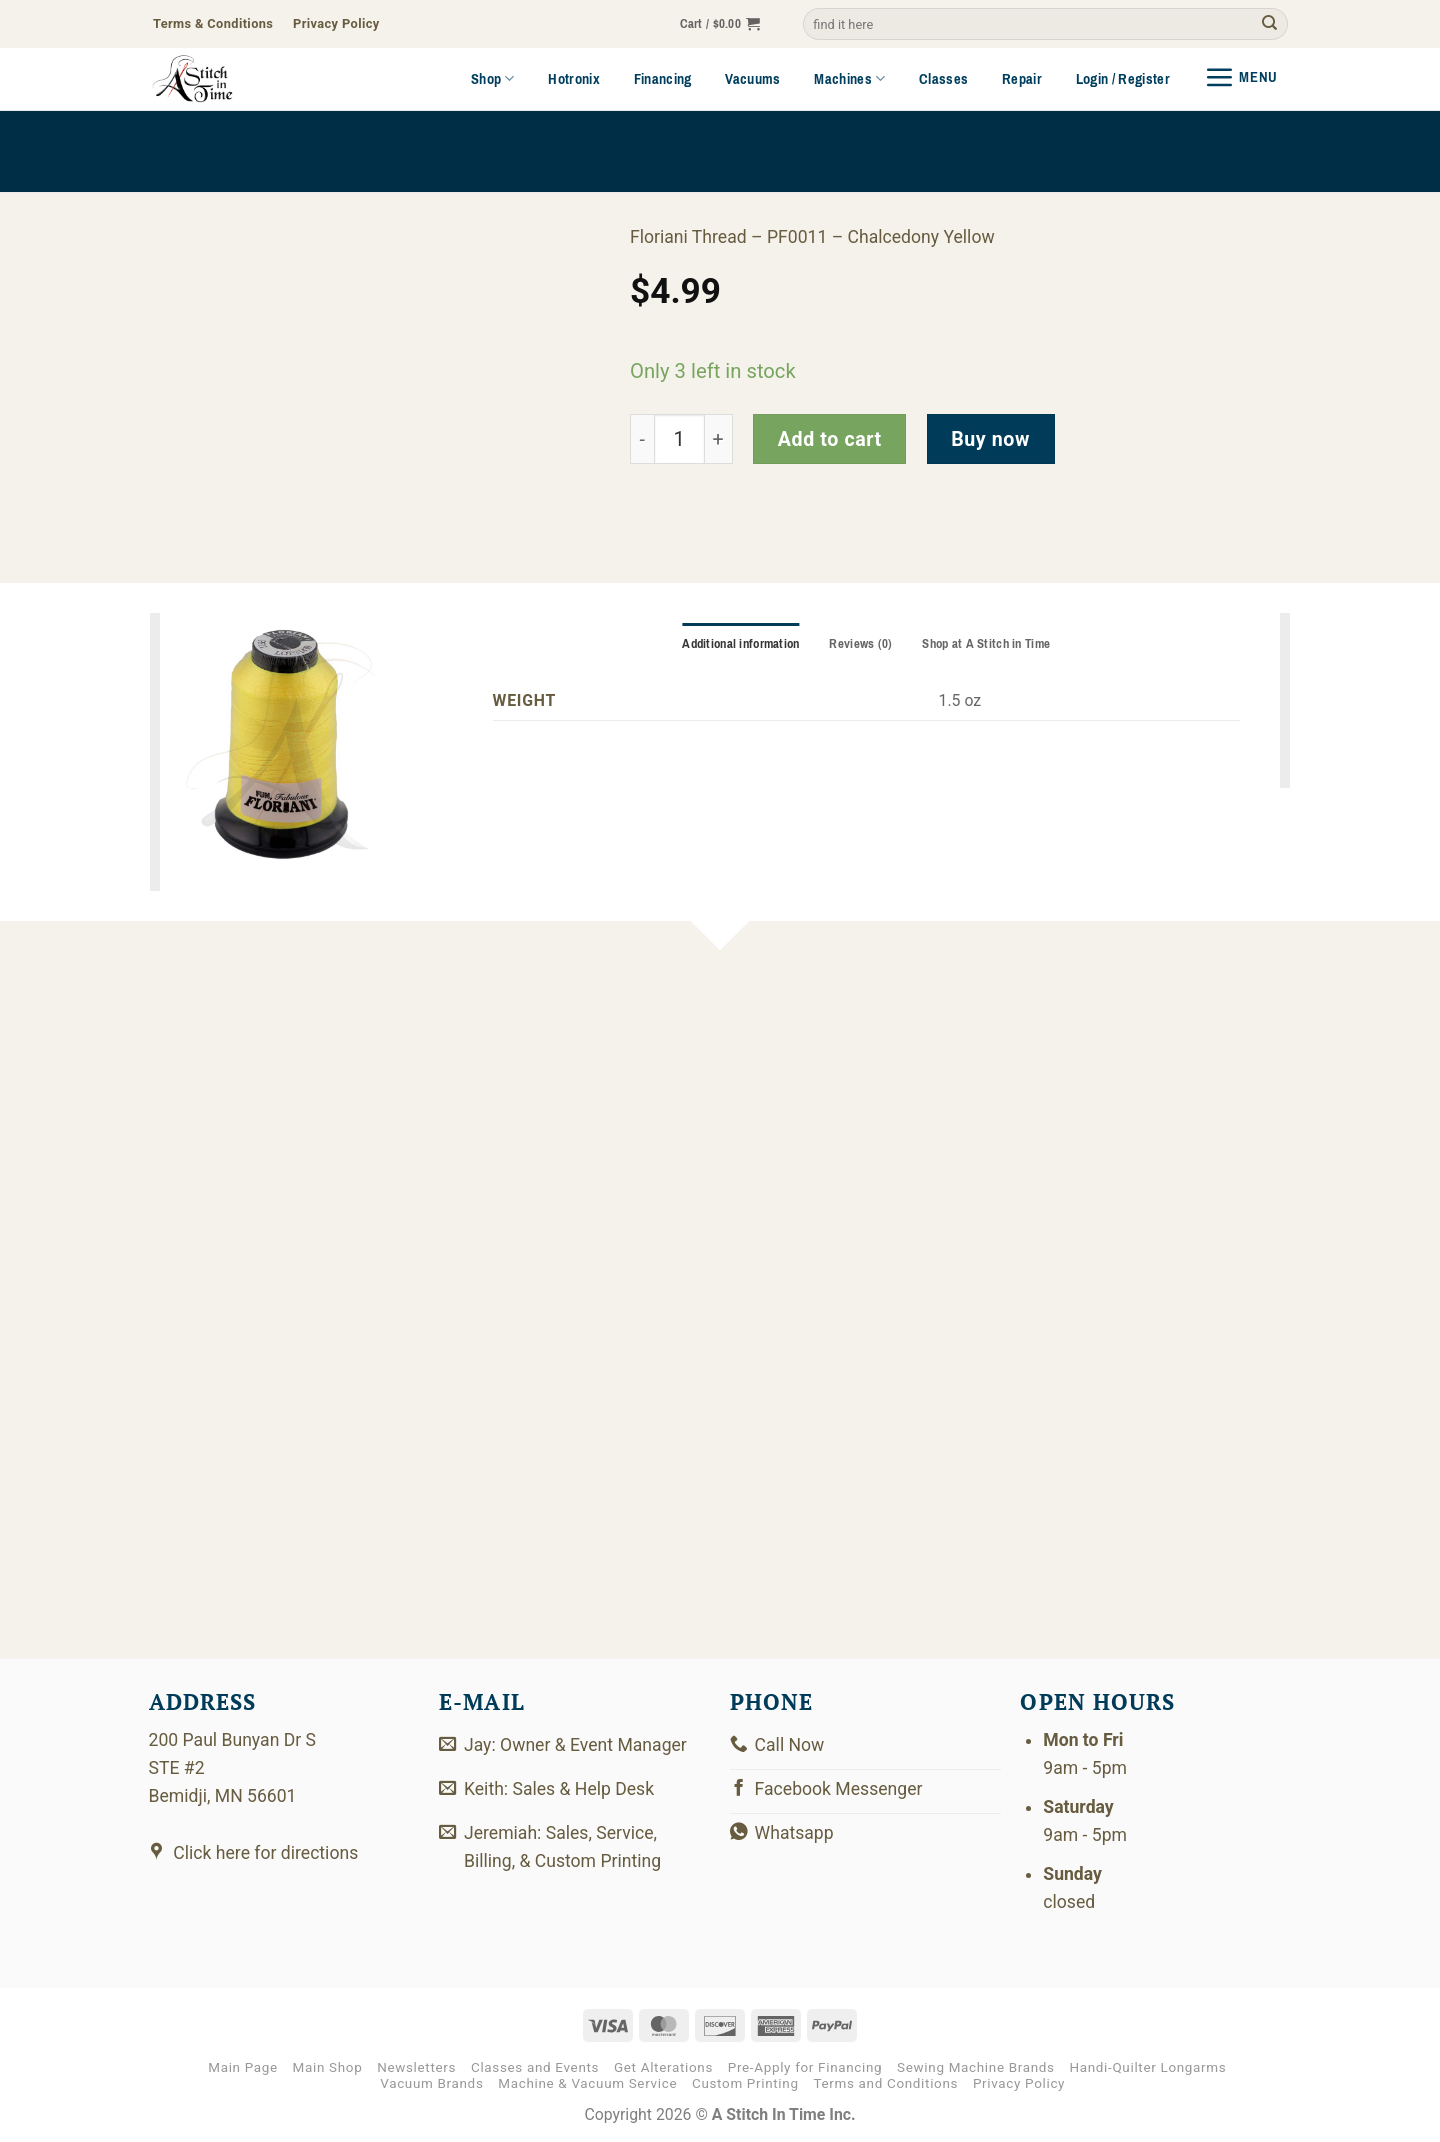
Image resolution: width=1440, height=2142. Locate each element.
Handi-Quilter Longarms (1147, 2067)
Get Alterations (663, 2067)
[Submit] (1269, 24)
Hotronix (574, 79)
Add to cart (830, 439)
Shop (493, 79)
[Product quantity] (679, 439)
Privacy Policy (1019, 2083)
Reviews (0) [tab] (860, 644)
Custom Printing (745, 2083)
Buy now (990, 439)
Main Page (243, 2067)
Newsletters (416, 2067)
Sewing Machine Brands (976, 2067)
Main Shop (328, 2067)
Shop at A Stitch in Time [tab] (986, 644)
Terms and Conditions (885, 2083)
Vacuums (752, 79)
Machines (849, 79)
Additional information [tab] (740, 644)
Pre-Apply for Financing (805, 2067)
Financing (663, 79)
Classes (943, 79)
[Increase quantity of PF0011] (719, 439)
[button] (720, 24)
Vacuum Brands (431, 2083)
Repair (1022, 79)
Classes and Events (535, 2067)
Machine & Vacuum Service (587, 2083)
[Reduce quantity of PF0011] (642, 439)
